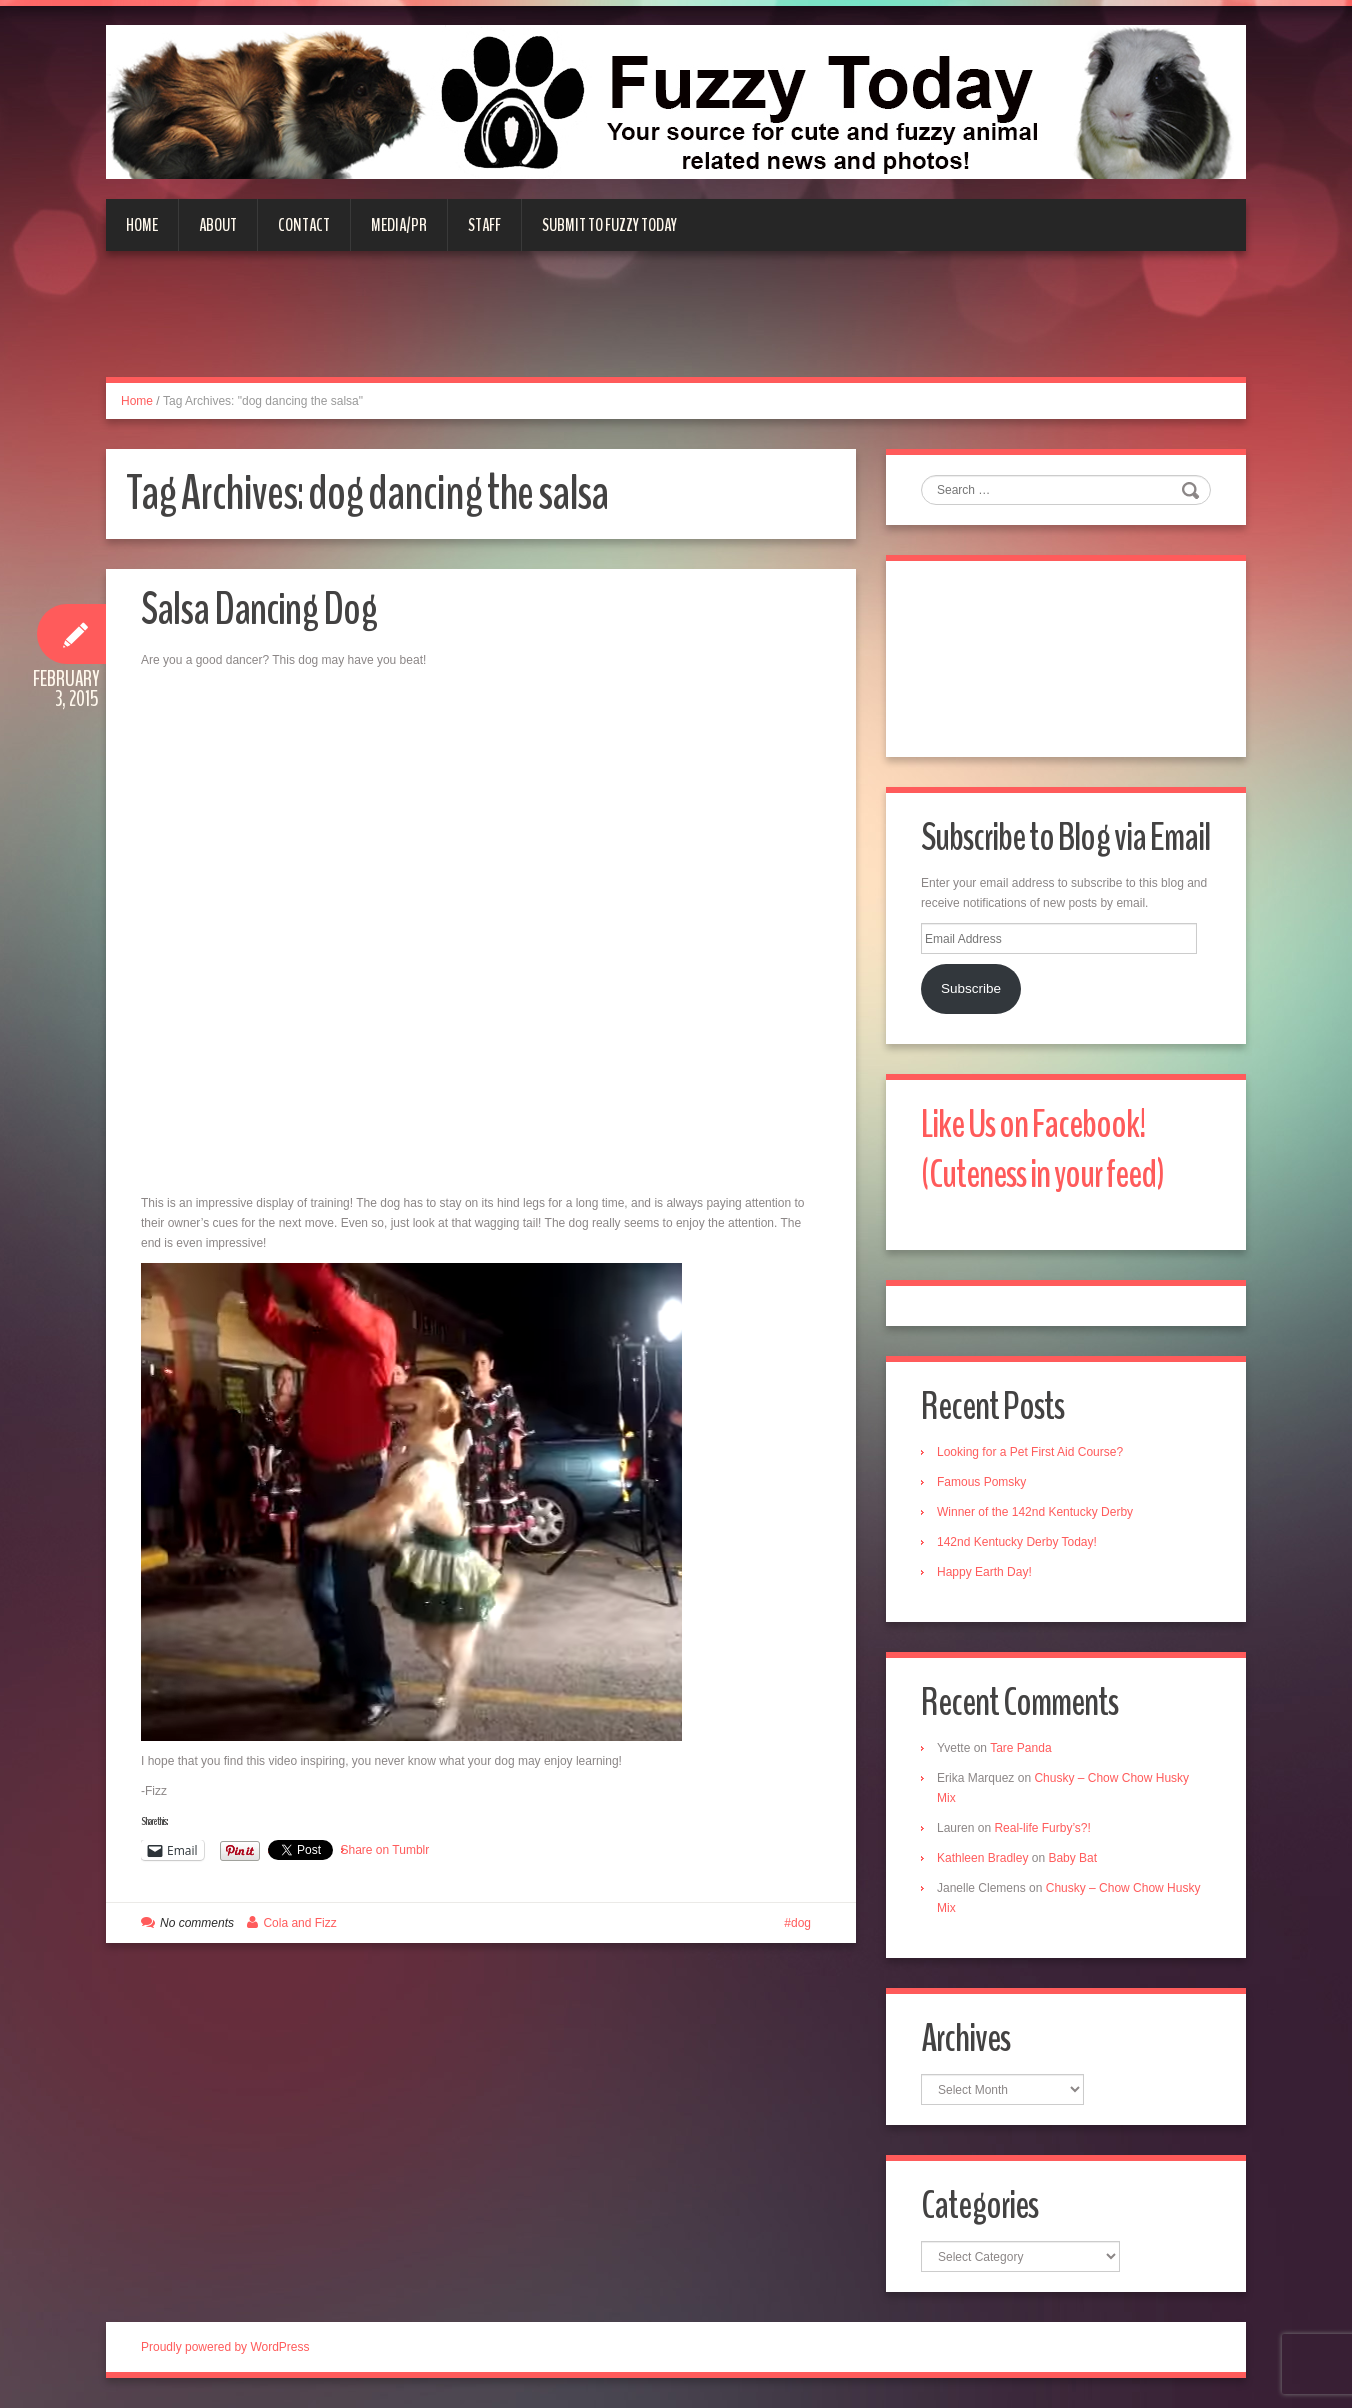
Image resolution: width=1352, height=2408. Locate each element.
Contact (304, 225)
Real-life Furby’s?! (1042, 1828)
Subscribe (971, 988)
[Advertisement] (676, 326)
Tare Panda (1020, 1748)
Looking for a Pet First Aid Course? (1030, 1452)
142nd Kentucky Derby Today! (1017, 1542)
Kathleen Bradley (982, 1858)
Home (142, 225)
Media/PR (399, 225)
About (218, 225)
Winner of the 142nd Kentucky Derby (1035, 1512)
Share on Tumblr (385, 1850)
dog (801, 1923)
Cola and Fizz (299, 1923)
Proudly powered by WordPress (225, 2347)
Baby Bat (1072, 1858)
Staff (484, 225)
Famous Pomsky (981, 1482)
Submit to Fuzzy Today (609, 225)
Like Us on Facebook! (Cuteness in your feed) (1042, 1149)
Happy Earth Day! (984, 1572)
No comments (197, 1923)
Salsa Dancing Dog (259, 609)
